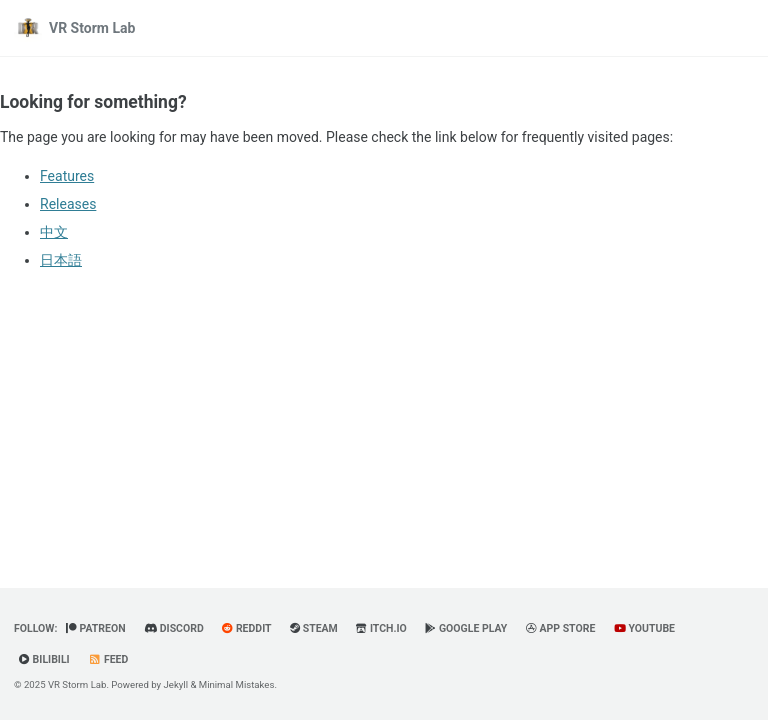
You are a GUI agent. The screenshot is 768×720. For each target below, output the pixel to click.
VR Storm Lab (92, 28)
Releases (68, 204)
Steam (314, 628)
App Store (561, 628)
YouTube (644, 628)
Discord (174, 628)
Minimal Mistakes (237, 684)
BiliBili (44, 659)
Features (67, 176)
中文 (54, 232)
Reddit (246, 628)
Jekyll (176, 684)
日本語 (61, 260)
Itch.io (381, 628)
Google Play (466, 628)
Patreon (96, 628)
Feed (108, 659)
